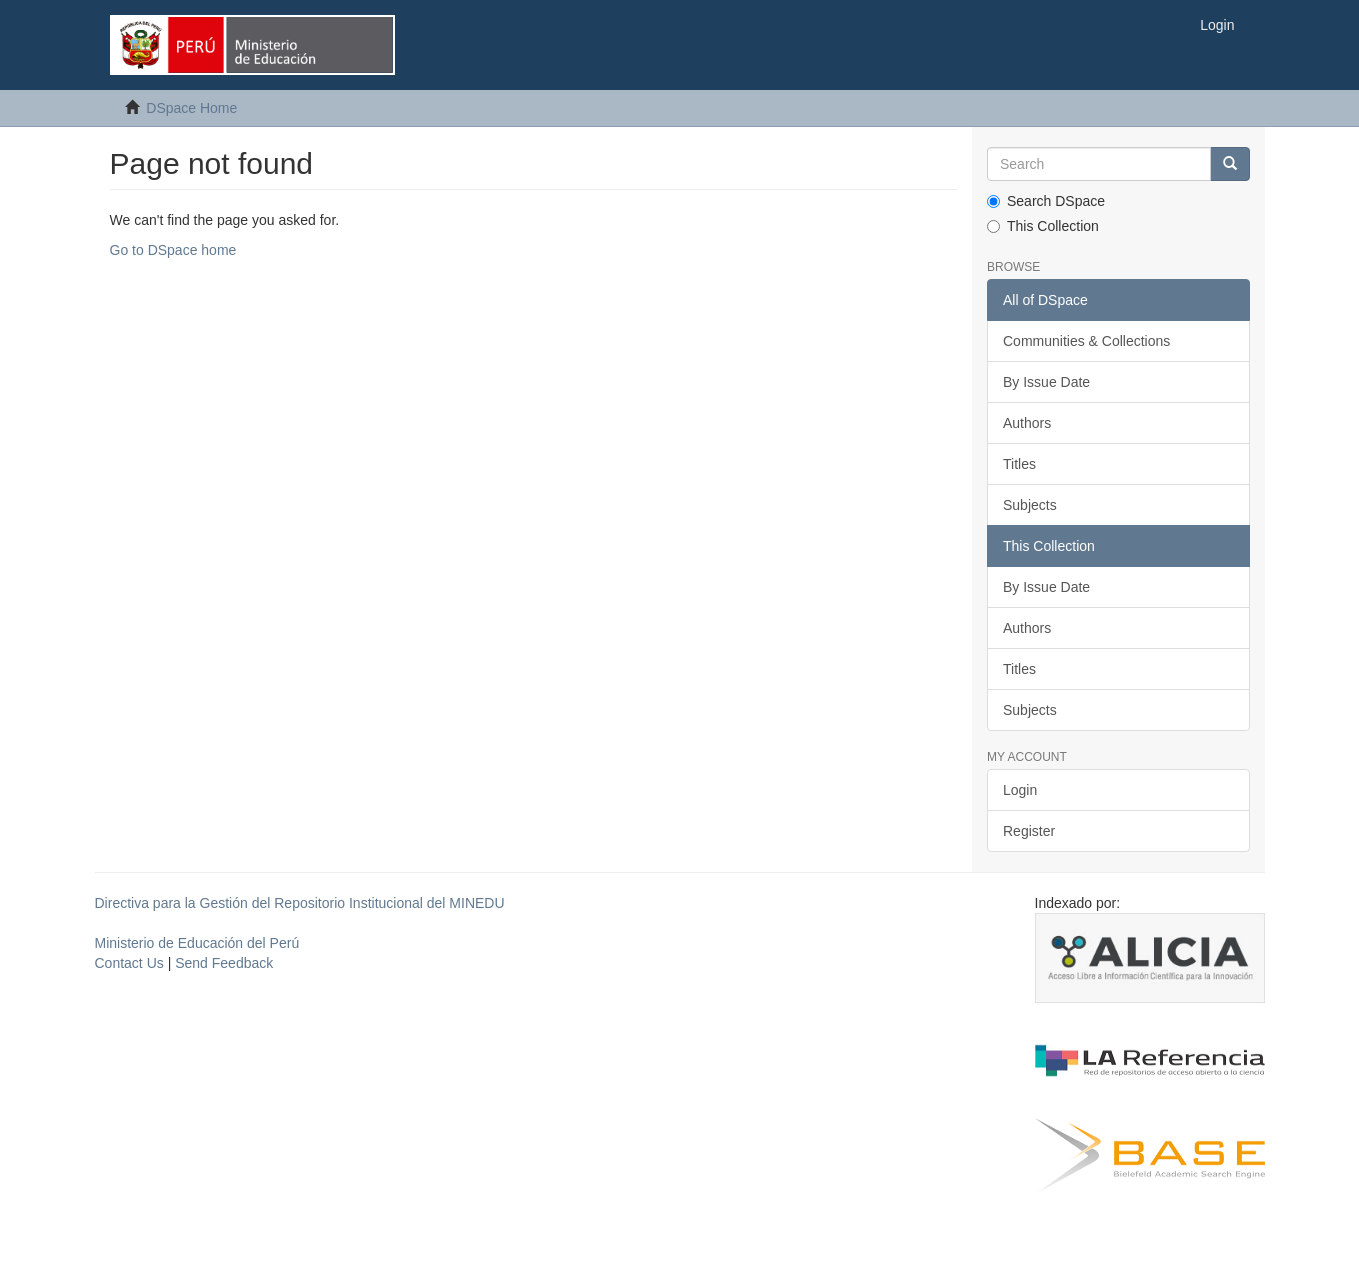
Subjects (1030, 505)
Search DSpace (1046, 201)
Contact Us (129, 963)
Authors (1027, 423)
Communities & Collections (1086, 341)
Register (1029, 831)
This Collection (1043, 226)
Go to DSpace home (173, 250)
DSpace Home (191, 108)
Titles (1019, 464)
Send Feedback (224, 963)
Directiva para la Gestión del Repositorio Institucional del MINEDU (300, 903)
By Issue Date (1046, 382)
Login (1020, 790)
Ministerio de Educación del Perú (197, 943)
